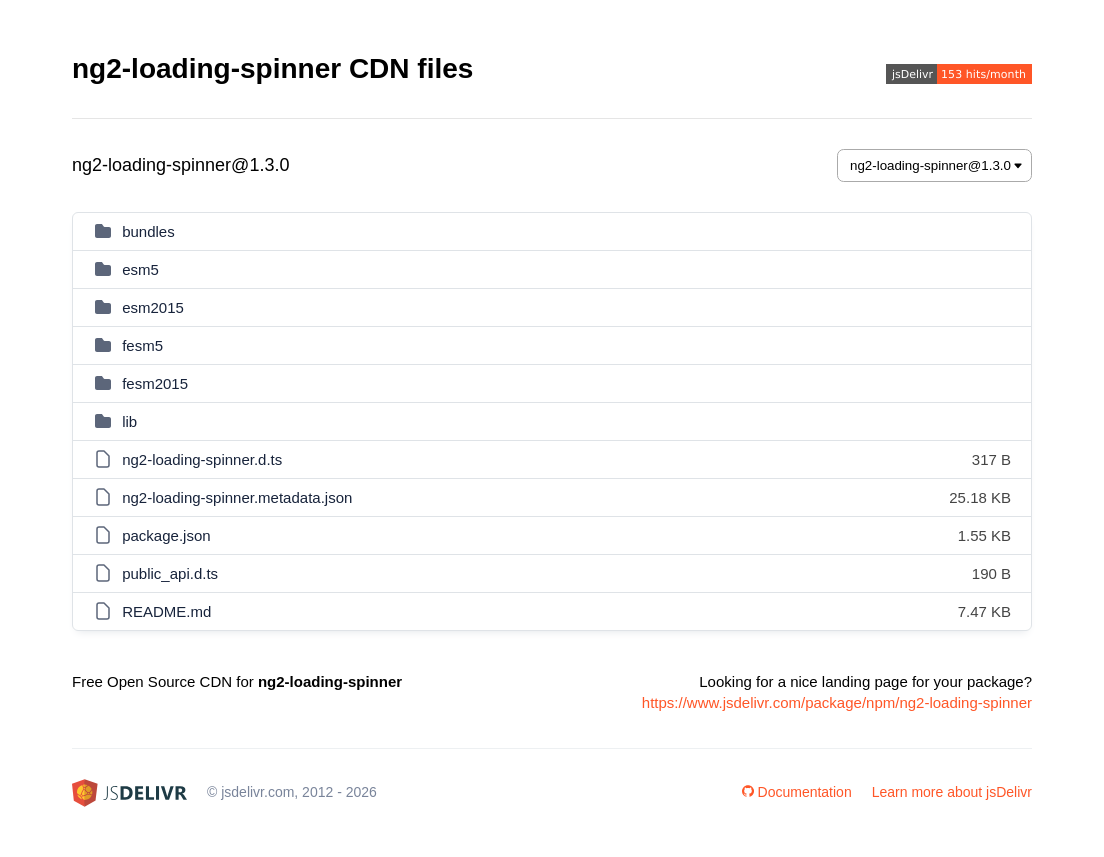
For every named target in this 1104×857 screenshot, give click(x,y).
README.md (166, 611)
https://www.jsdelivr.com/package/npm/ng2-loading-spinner (837, 702)
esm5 (140, 269)
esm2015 (153, 307)
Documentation (797, 792)
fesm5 (142, 345)
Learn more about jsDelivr (952, 792)
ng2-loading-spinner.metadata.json (237, 497)
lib (129, 421)
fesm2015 (155, 383)
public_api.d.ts (170, 573)
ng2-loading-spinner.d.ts (202, 459)
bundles (148, 231)
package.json (166, 535)
